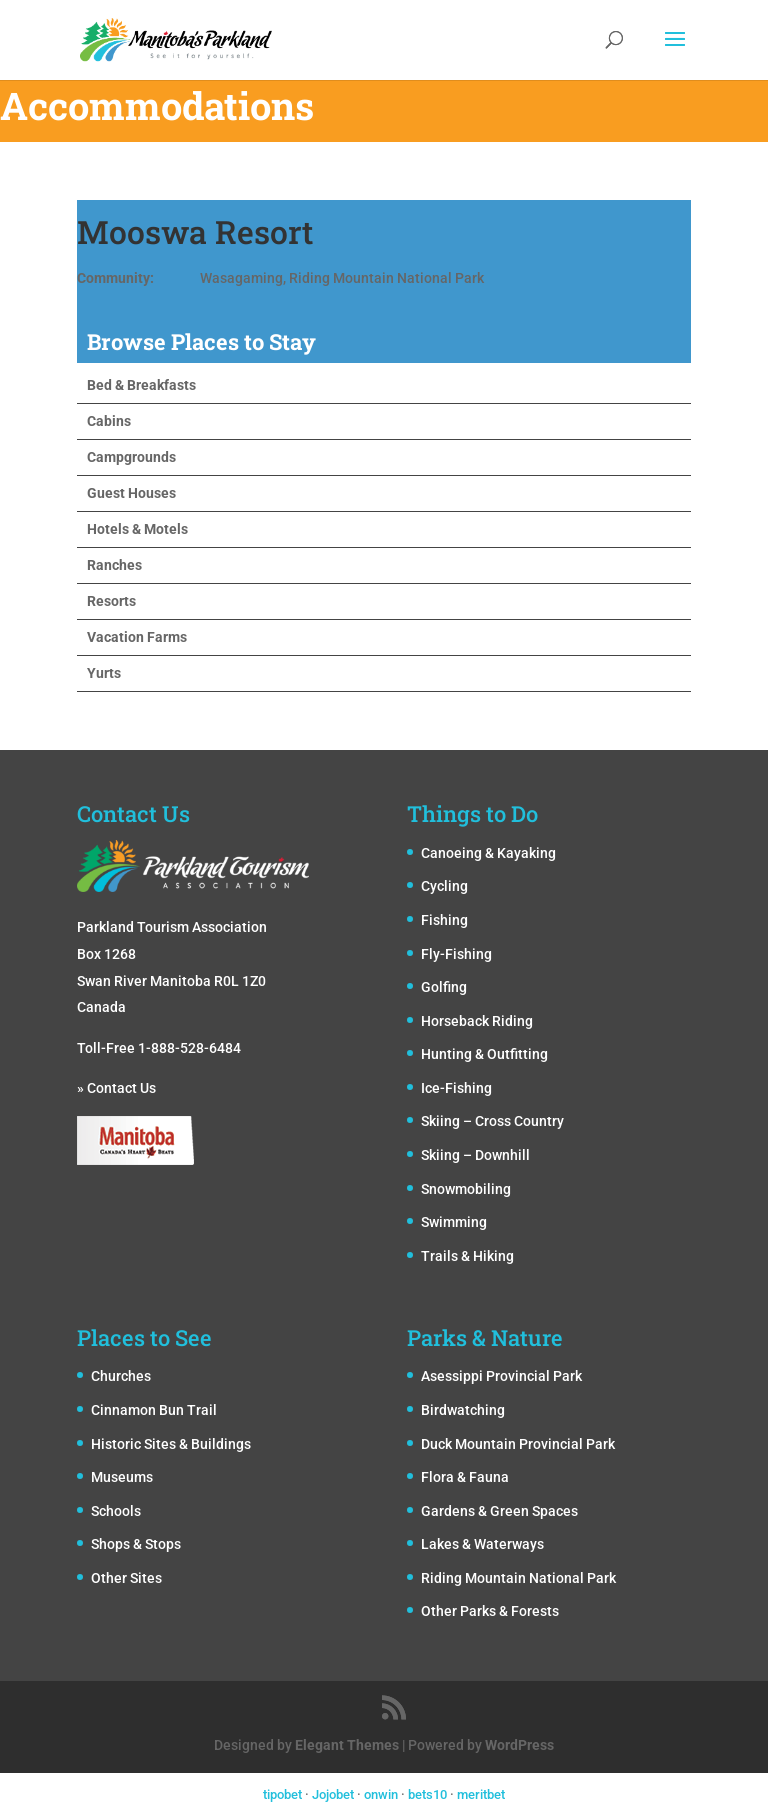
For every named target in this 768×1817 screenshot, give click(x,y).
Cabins (109, 421)
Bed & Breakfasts (141, 385)
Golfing (444, 987)
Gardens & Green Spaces (499, 1511)
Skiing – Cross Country (492, 1121)
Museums (122, 1477)
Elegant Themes (347, 1745)
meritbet (481, 1794)
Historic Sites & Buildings (171, 1444)
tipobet (282, 1794)
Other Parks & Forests (490, 1611)
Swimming (454, 1222)
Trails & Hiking (467, 1256)
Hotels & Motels (137, 529)
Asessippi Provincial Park (501, 1376)
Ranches (114, 565)
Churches (121, 1376)
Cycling (444, 886)
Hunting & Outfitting (484, 1054)
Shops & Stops (136, 1544)
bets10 (427, 1794)
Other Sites (126, 1578)
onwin (381, 1794)
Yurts (104, 673)
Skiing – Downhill (475, 1155)
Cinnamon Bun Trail (154, 1410)
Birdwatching (463, 1410)
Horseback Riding (477, 1021)
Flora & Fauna (465, 1477)
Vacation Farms (137, 637)
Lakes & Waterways (482, 1544)
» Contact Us (116, 1088)
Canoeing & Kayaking (488, 853)
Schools (116, 1511)
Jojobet (333, 1794)
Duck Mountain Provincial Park (518, 1444)
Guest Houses (131, 493)
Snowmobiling (466, 1189)
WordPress (519, 1745)
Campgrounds (131, 457)
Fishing (444, 920)
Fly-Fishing (456, 954)
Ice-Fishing (456, 1088)
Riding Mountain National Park (518, 1578)
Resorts (111, 601)
